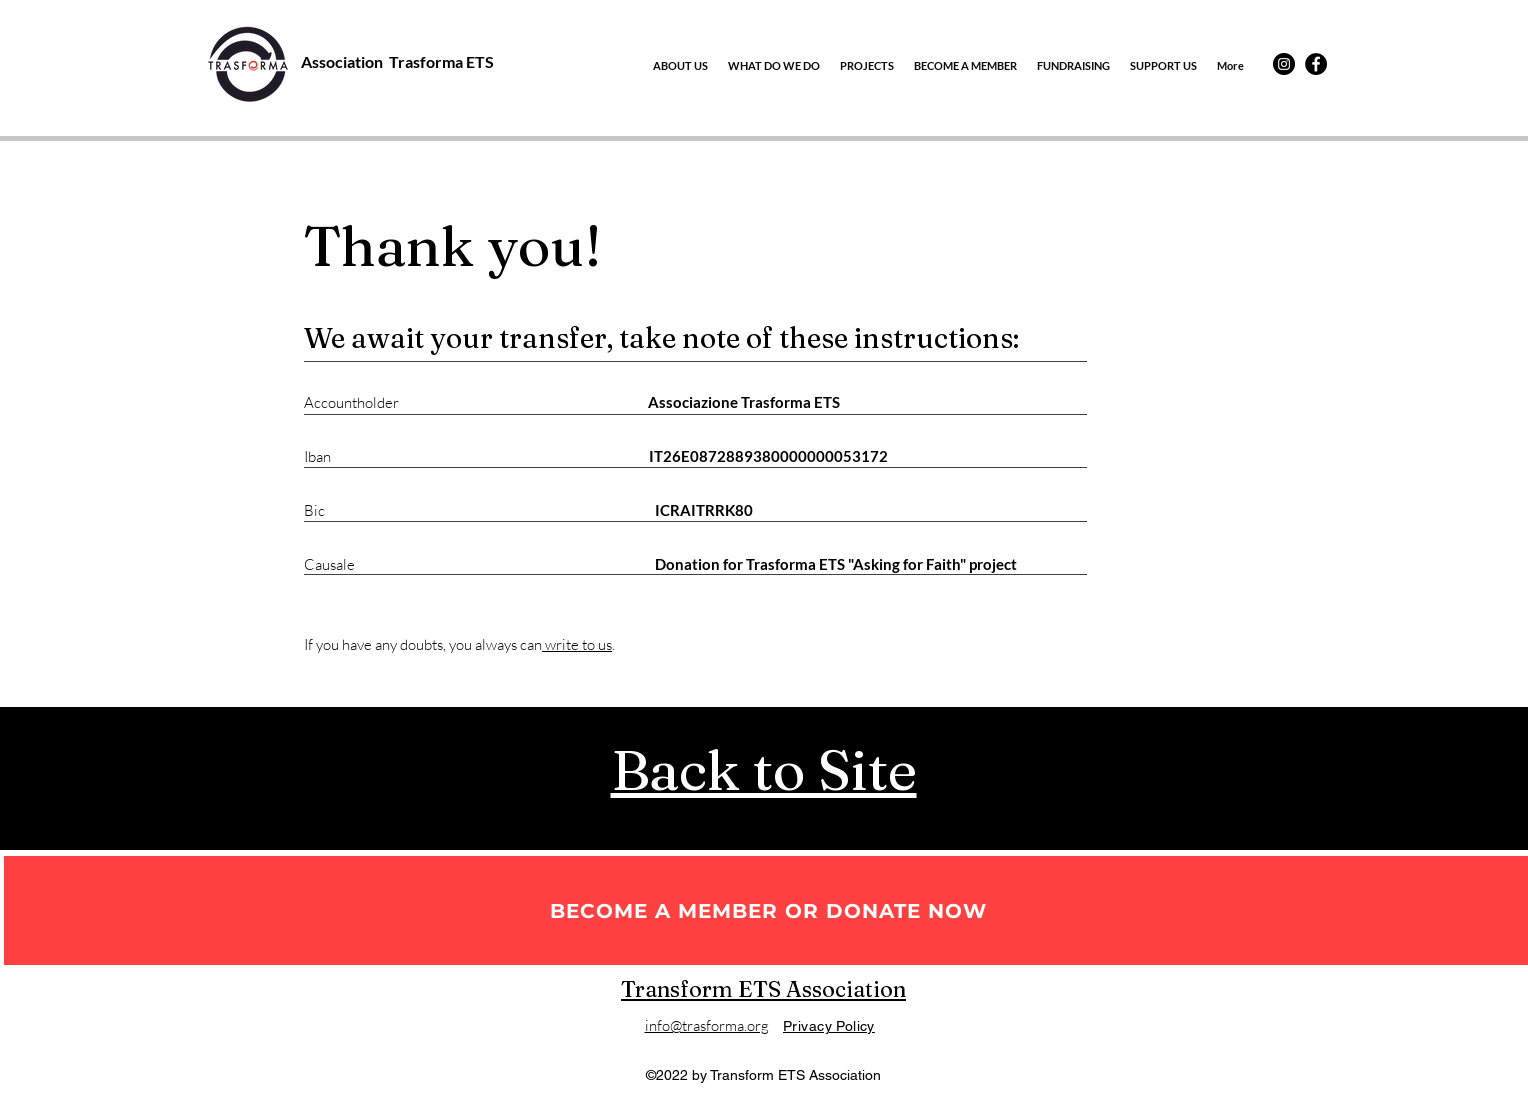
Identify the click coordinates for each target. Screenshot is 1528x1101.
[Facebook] (1316, 64)
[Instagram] (1284, 64)
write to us (577, 644)
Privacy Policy (829, 1026)
